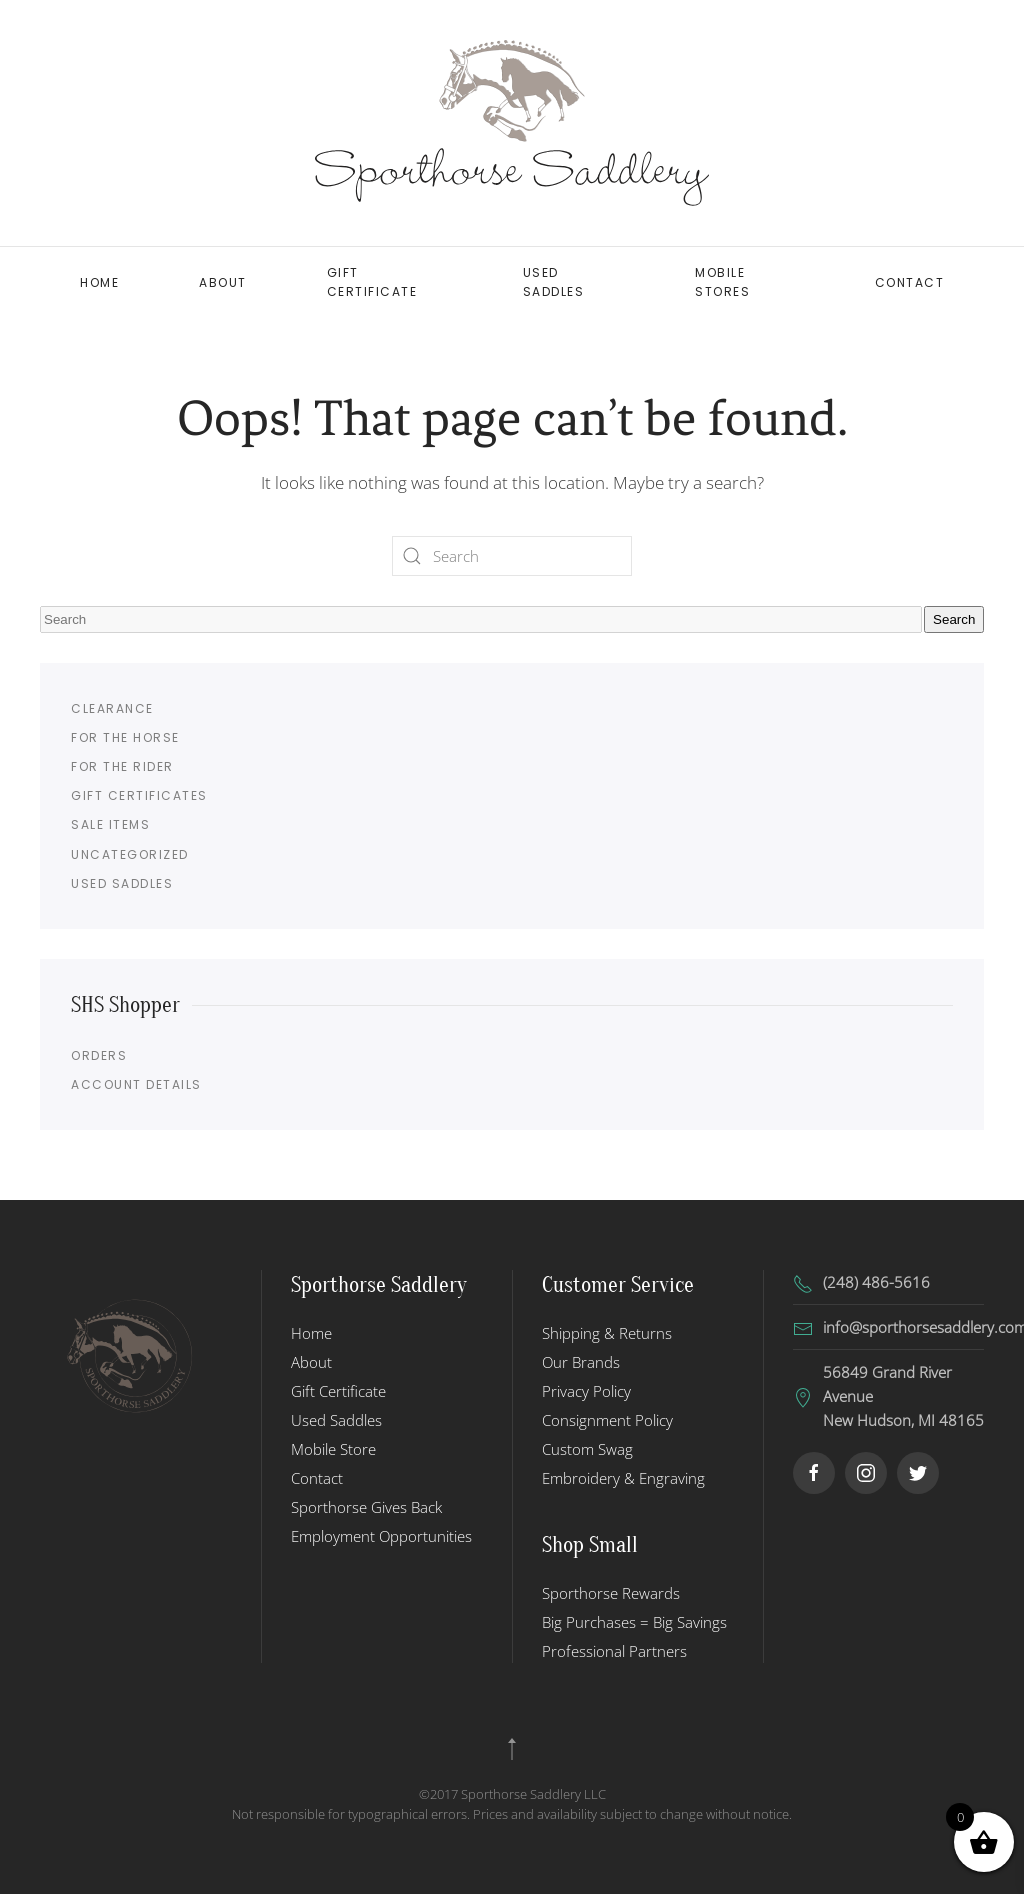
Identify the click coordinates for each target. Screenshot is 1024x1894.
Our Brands (581, 1362)
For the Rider (122, 766)
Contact (910, 282)
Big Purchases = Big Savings (634, 1622)
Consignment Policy (607, 1420)
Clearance (112, 708)
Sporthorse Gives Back (366, 1507)
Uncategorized (130, 854)
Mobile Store (333, 1449)
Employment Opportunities (381, 1536)
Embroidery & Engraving (623, 1478)
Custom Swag (587, 1449)
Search (954, 619)
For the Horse (125, 737)
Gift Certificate (372, 282)
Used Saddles (554, 282)
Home (99, 282)
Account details (136, 1084)
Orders (99, 1055)
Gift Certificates (139, 795)
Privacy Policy (586, 1391)
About (223, 282)
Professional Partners (614, 1651)
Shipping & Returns (607, 1333)
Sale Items (110, 824)
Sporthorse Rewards (611, 1593)
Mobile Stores (722, 282)
